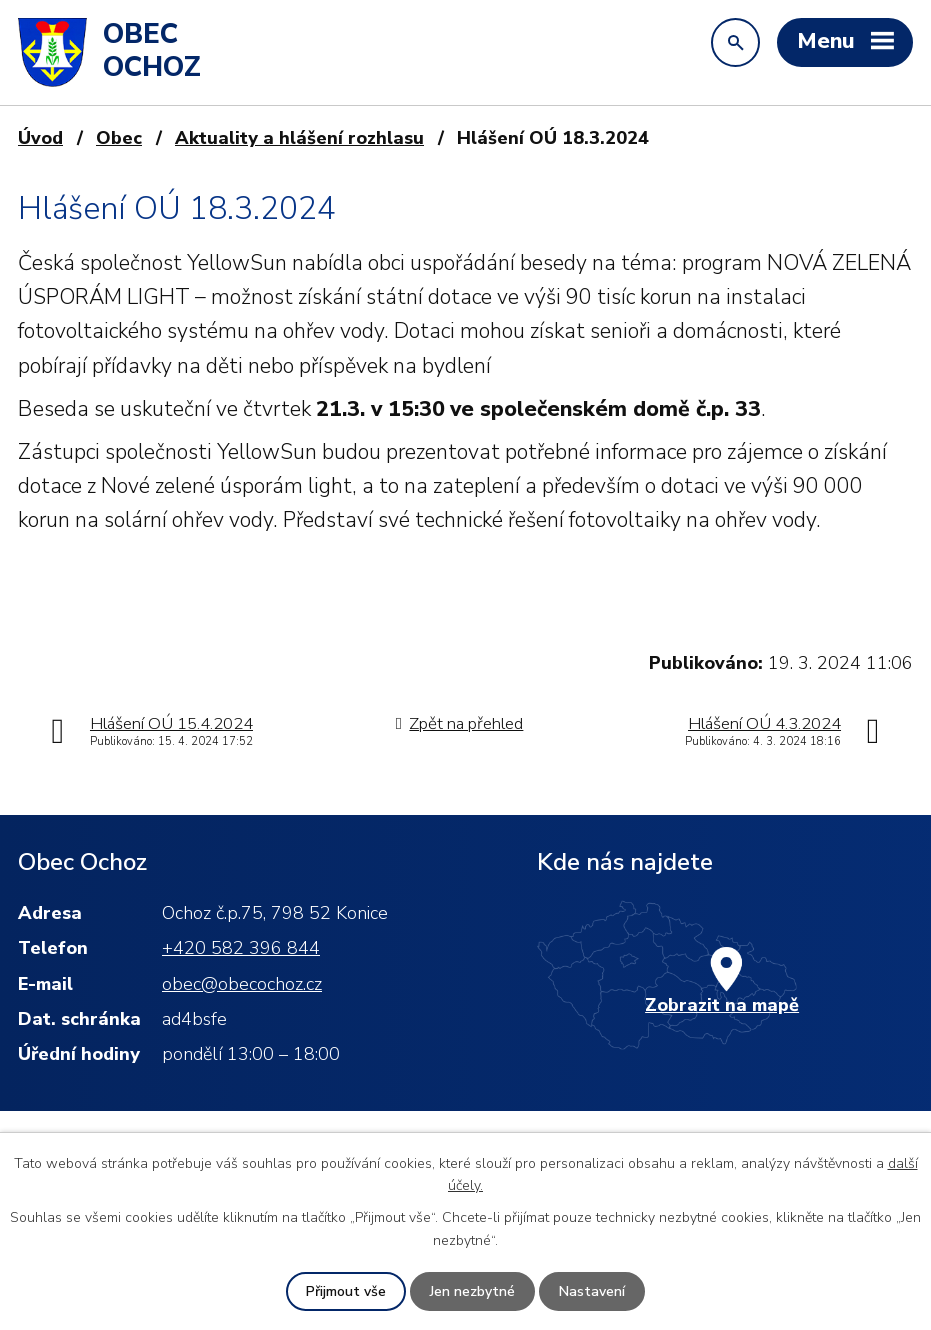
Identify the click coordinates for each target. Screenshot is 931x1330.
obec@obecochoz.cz (242, 984)
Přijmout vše (346, 1291)
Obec (119, 138)
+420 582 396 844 (241, 948)
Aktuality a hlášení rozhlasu (299, 138)
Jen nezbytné (472, 1291)
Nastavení (592, 1291)
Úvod (40, 138)
